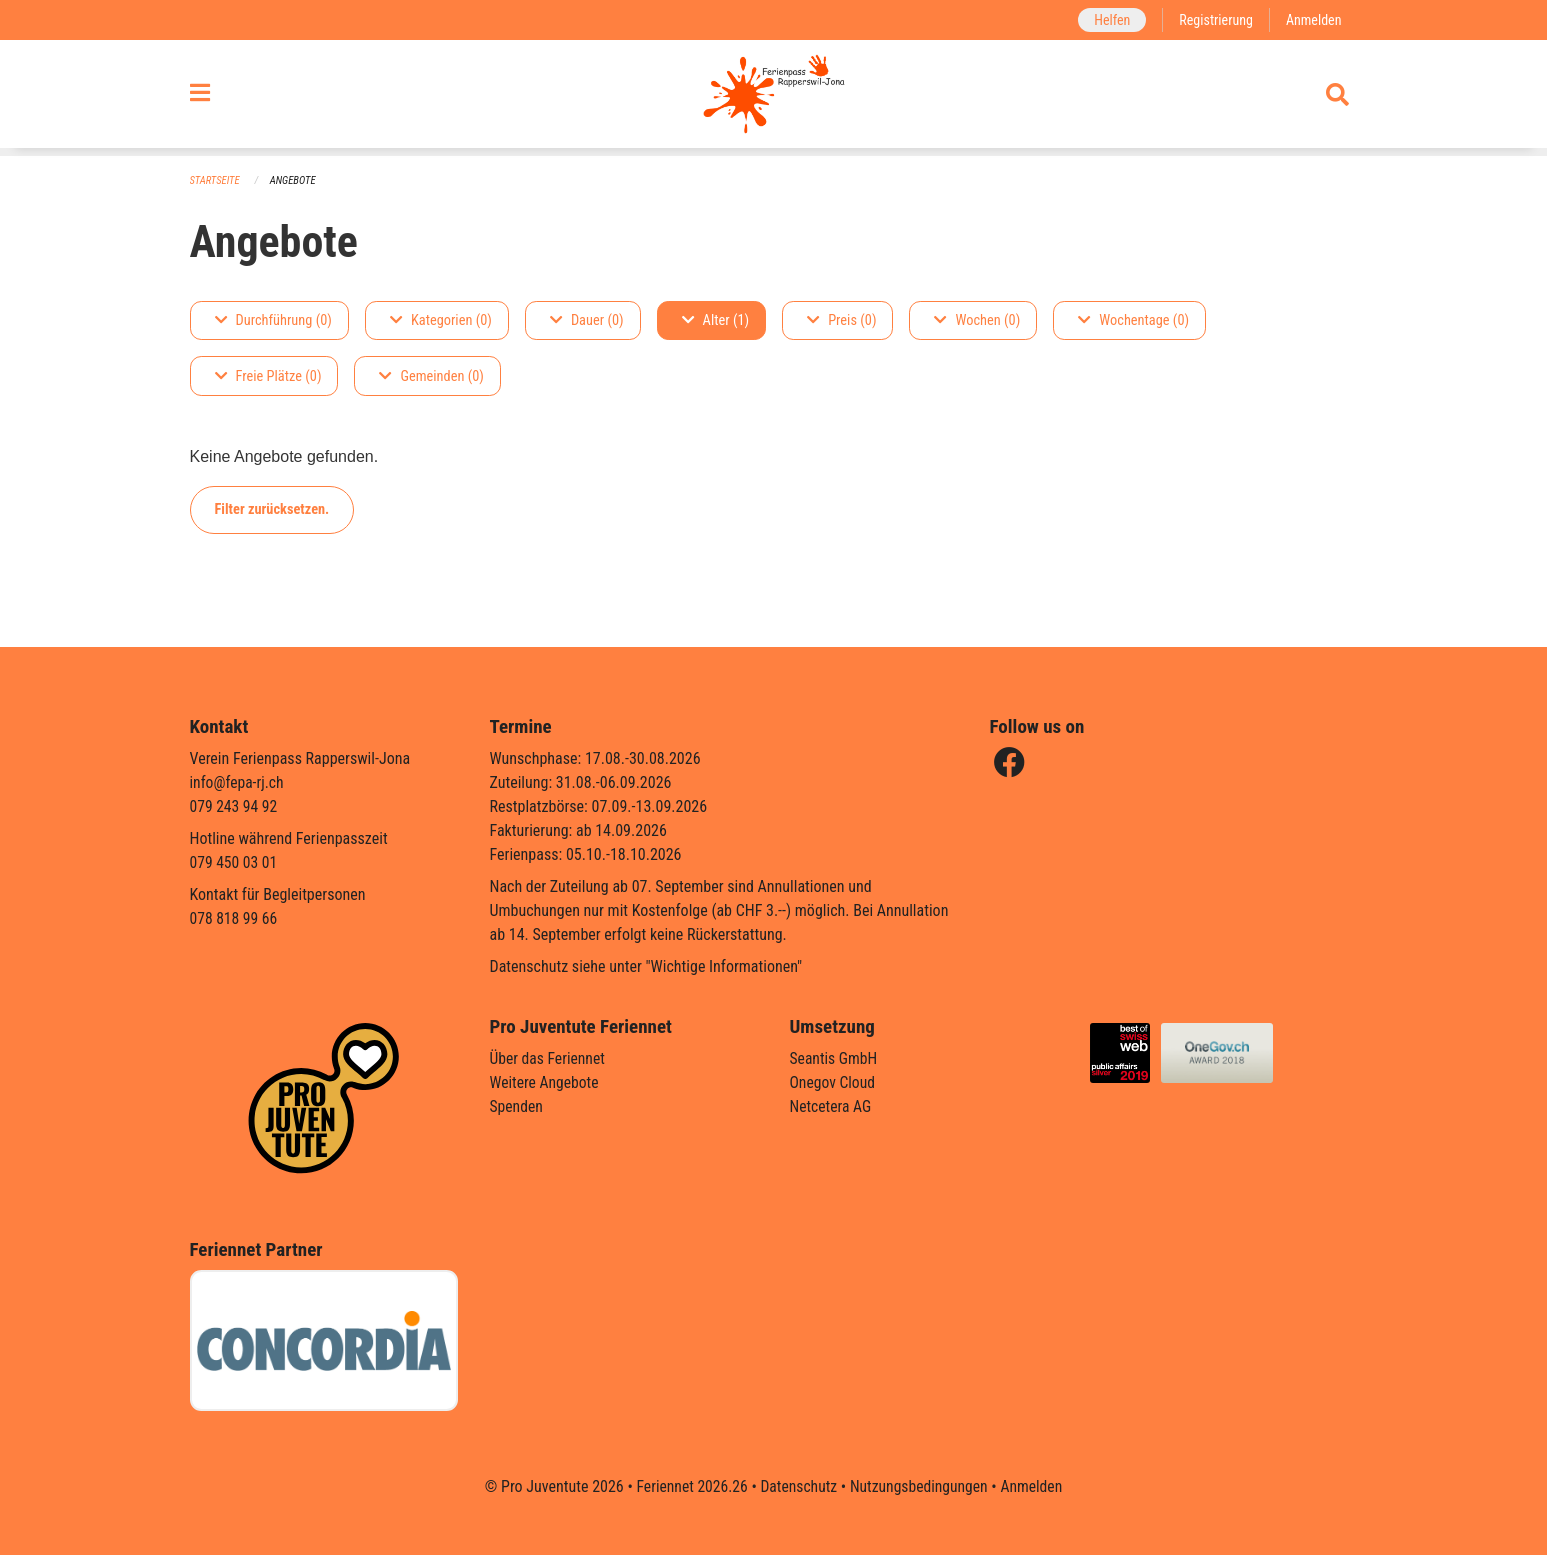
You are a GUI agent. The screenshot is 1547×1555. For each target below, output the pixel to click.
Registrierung (1213, 19)
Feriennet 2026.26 (688, 1486)
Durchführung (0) (273, 320)
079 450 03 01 (235, 862)
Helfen (1108, 19)
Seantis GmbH (835, 1058)
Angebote (294, 180)
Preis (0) (841, 320)
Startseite (216, 180)
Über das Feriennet (549, 1058)
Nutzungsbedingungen (920, 1486)
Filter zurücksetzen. (272, 509)
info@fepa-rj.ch (238, 782)
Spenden (517, 1106)
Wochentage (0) (1133, 320)
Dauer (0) (587, 320)
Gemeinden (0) (431, 376)
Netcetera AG (832, 1106)
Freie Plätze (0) (268, 376)
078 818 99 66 (235, 918)
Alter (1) (716, 320)
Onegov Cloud (834, 1082)
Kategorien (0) (441, 320)
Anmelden (1312, 19)
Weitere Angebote (546, 1082)
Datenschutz (797, 1486)
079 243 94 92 (235, 806)
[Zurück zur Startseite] (773, 98)
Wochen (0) (977, 320)
